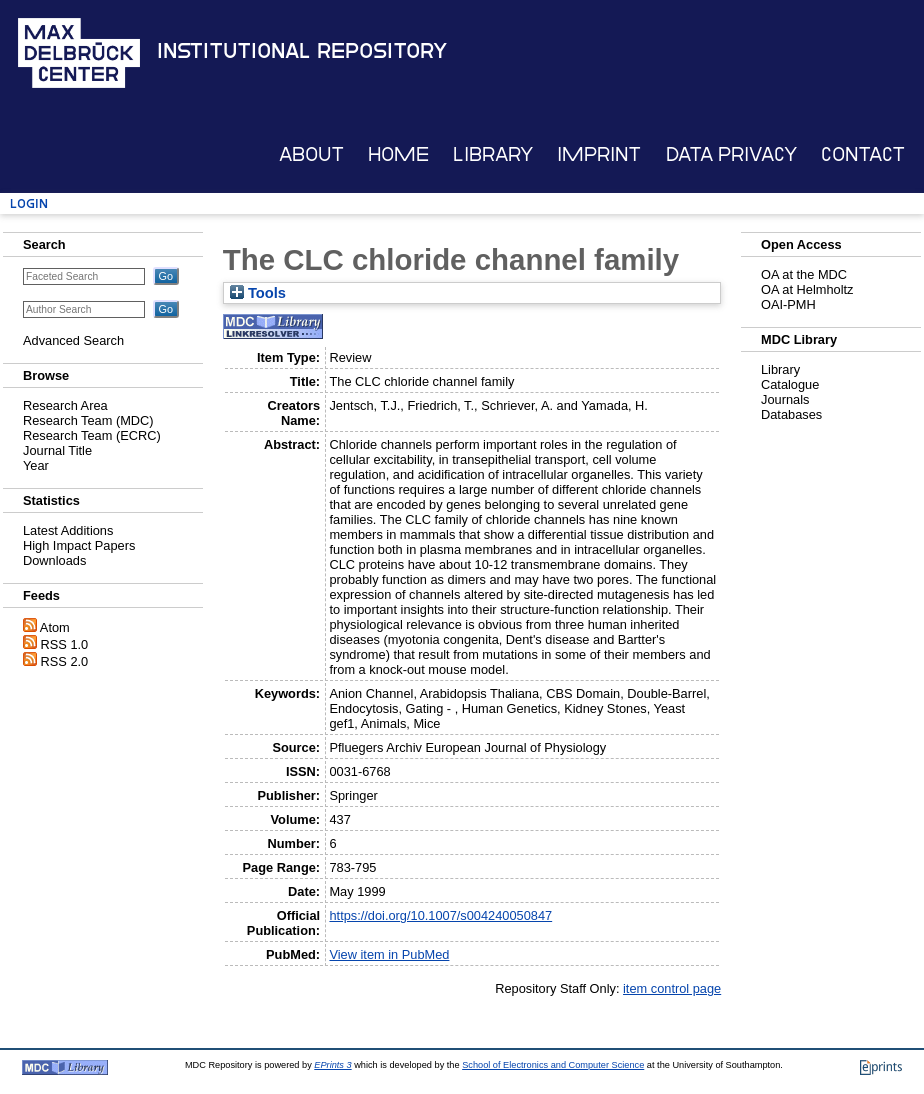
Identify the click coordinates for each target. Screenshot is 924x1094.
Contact (863, 154)
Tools (258, 293)
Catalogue (790, 384)
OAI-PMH (788, 304)
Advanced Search (73, 340)
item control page (672, 988)
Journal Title (57, 450)
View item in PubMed (389, 954)
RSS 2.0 (65, 661)
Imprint (599, 154)
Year (36, 465)
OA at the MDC (804, 274)
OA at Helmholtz (807, 289)
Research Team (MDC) (88, 420)
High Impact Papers (79, 545)
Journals (785, 399)
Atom (55, 627)
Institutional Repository (302, 51)
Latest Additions (68, 530)
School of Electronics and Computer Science (553, 1065)
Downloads (54, 560)
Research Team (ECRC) (92, 435)
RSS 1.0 (65, 644)
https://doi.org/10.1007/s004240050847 (440, 915)
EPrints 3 (332, 1065)
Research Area (65, 405)
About (311, 154)
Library (493, 154)
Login (29, 203)
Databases (791, 414)
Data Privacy (731, 154)
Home (398, 154)
